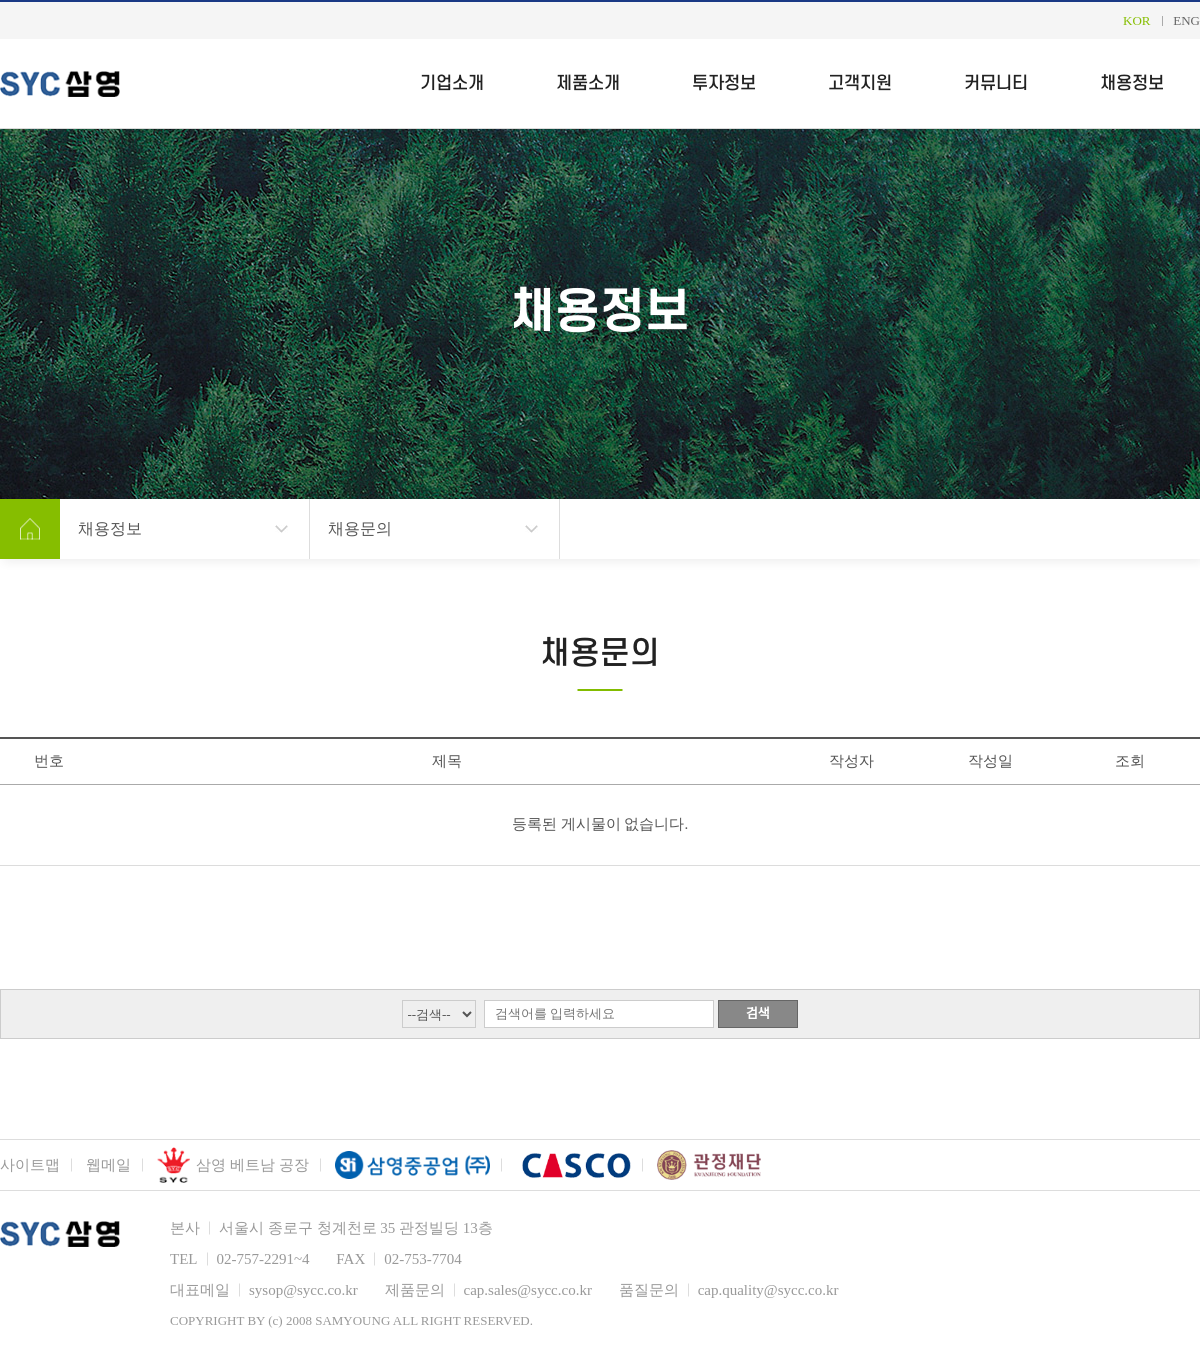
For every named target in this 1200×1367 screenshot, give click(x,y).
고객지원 (860, 83)
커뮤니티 (996, 83)
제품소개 (588, 83)
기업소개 (452, 83)
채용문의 (360, 528)
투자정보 (724, 83)
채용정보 (1132, 83)
